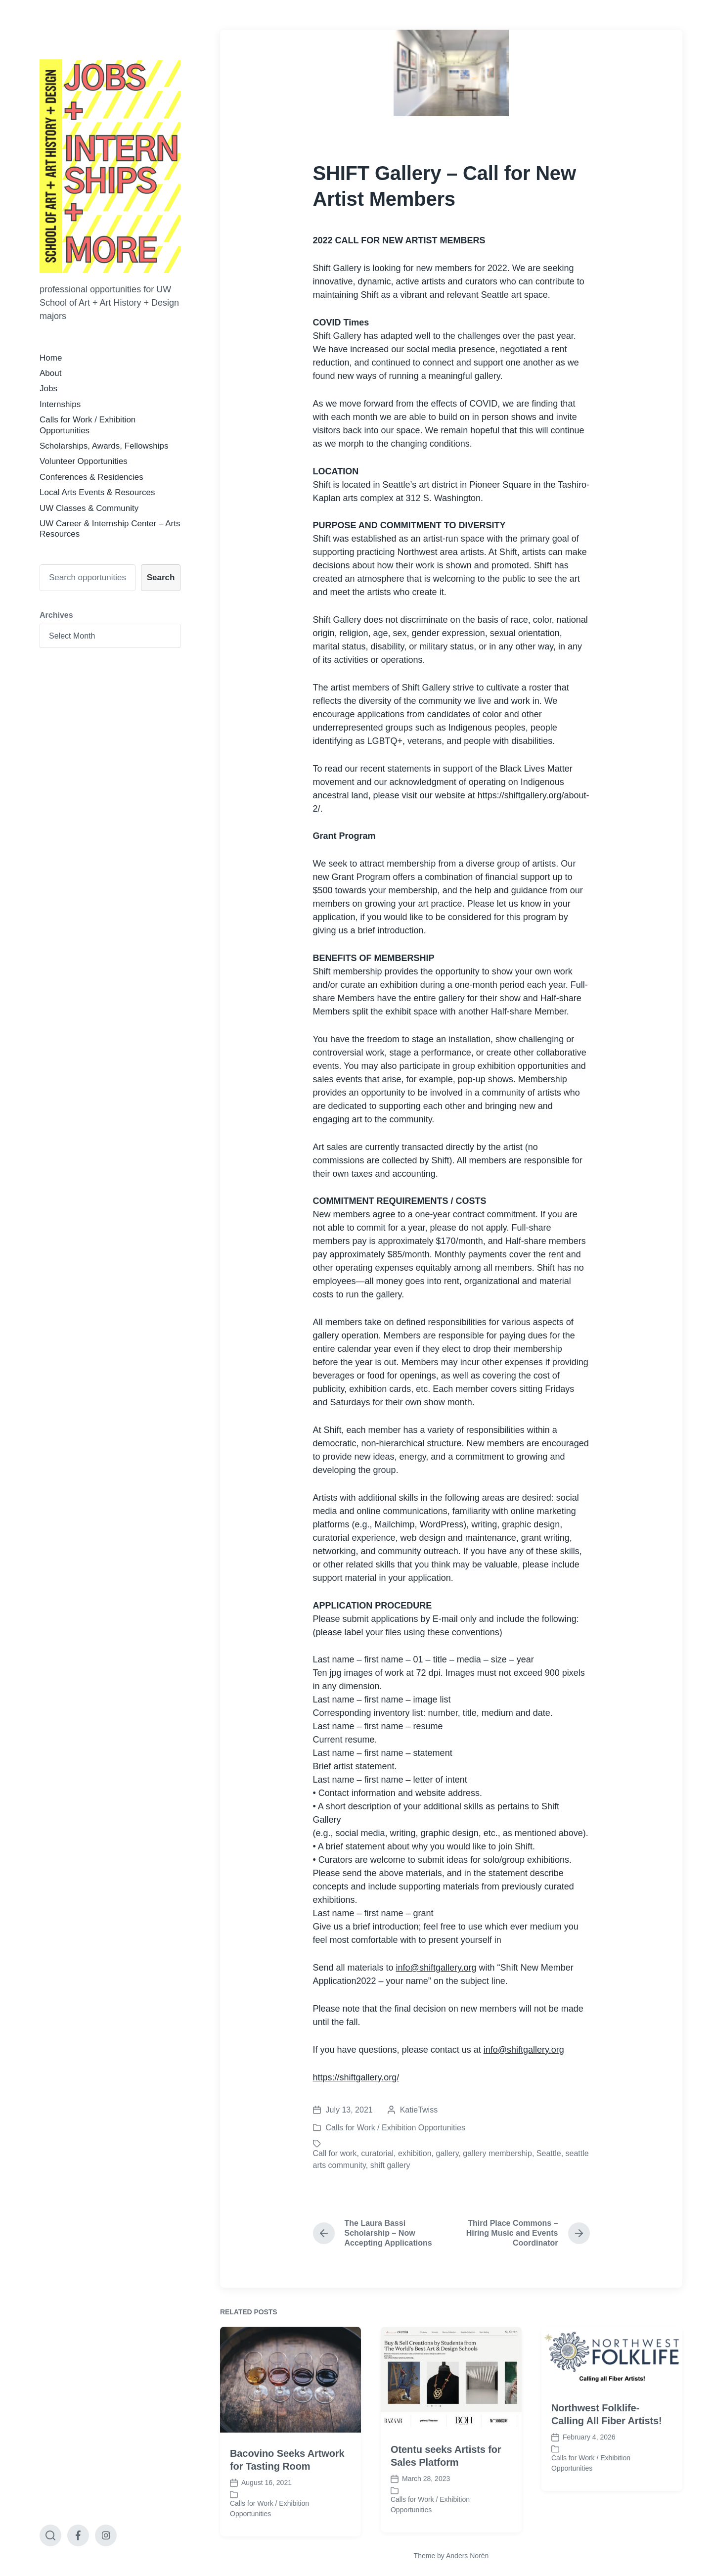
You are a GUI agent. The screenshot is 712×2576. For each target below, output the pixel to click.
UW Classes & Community (89, 508)
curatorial (377, 2153)
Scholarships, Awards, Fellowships (104, 446)
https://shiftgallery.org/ (356, 2077)
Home (51, 358)
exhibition (415, 2153)
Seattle (548, 2153)
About (50, 373)
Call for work (335, 2153)
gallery (447, 2153)
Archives (56, 615)
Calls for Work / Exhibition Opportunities (395, 2127)
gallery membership (497, 2153)
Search (161, 577)
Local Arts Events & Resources (97, 492)
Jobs (48, 388)
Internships (60, 404)
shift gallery (390, 2165)
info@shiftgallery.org (436, 1968)
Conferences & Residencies (91, 477)
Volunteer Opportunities (84, 461)
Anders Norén (467, 2556)
